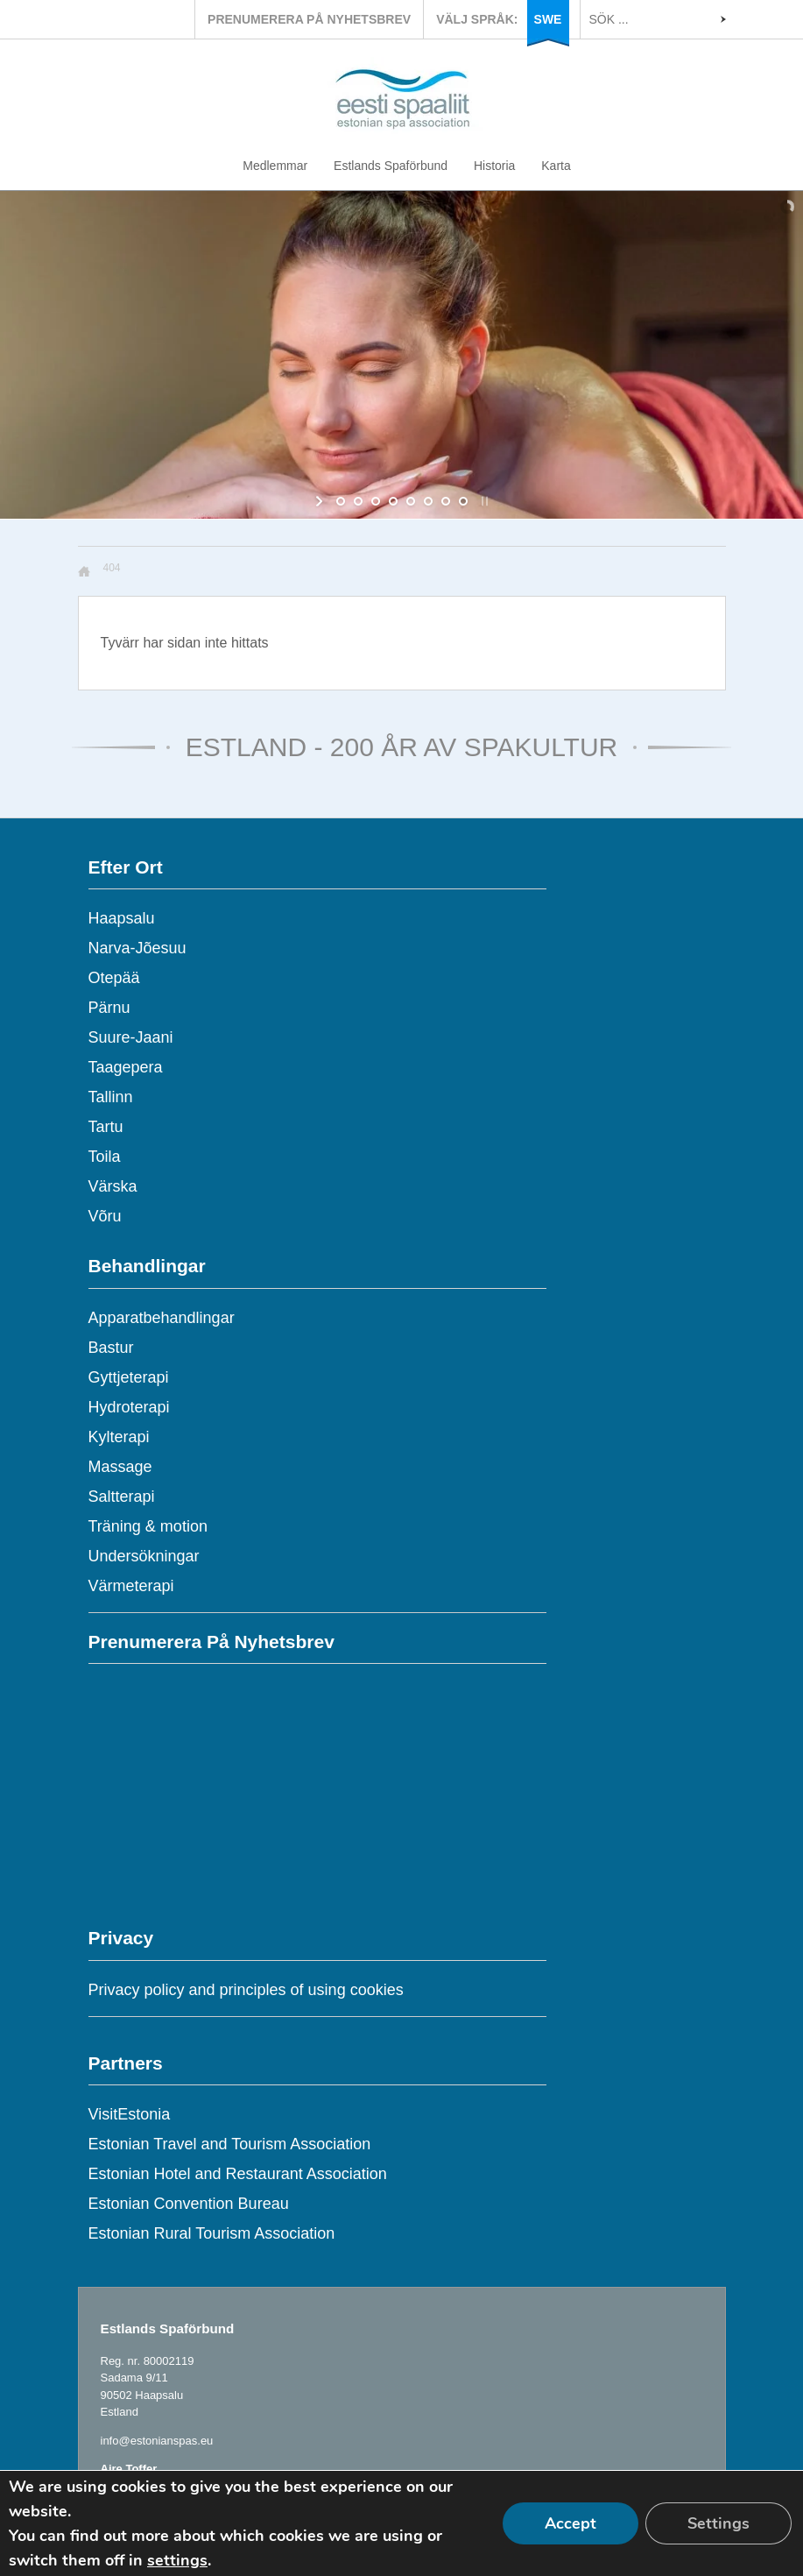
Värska (112, 1186)
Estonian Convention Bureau (188, 2203)
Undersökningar (144, 1556)
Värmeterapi (131, 1586)
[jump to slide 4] (393, 501)
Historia (494, 166)
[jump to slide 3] (375, 501)
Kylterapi (119, 1437)
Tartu (105, 1127)
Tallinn (110, 1097)
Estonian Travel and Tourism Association (229, 2144)
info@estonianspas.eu (157, 2440)
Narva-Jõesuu (137, 948)
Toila (104, 1156)
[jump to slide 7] (445, 501)
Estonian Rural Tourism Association (211, 2233)
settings (177, 2560)
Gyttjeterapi (128, 1377)
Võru (105, 1216)
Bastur (111, 1347)
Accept (570, 2523)
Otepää (114, 978)
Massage (120, 1467)
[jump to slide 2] (358, 501)
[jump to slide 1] (340, 501)
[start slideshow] (321, 501)
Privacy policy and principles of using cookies (246, 1990)
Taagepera (125, 1067)
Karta (555, 166)
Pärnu (109, 1007)
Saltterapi (121, 1496)
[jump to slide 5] (410, 501)
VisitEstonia (129, 2114)
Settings (718, 2523)
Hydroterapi (129, 1407)
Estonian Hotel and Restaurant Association (237, 2174)
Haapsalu (121, 918)
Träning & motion (148, 1526)
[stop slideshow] (483, 501)
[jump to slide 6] (428, 501)
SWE (548, 19)
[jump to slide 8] (463, 501)
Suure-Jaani (130, 1037)
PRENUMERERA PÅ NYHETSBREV (309, 19)
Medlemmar (275, 166)
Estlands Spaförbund (390, 166)
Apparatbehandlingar (161, 1318)
